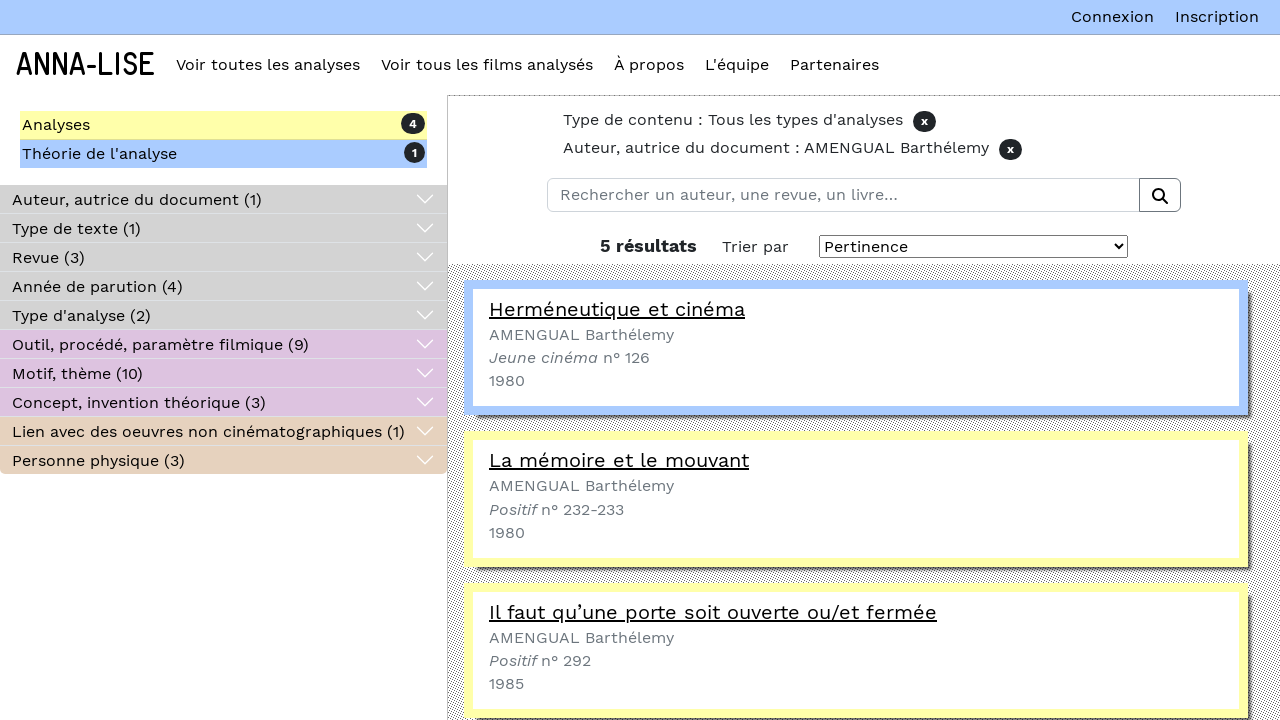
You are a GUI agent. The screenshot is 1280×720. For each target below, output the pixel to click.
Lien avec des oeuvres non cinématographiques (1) (208, 431)
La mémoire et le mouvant (619, 460)
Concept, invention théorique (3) (139, 402)
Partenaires (834, 64)
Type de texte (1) (76, 228)
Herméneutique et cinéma (617, 309)
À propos (649, 64)
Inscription (1217, 16)
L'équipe (737, 64)
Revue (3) (48, 257)
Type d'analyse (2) (81, 315)
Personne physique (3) (98, 460)
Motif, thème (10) (77, 373)
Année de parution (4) (97, 286)
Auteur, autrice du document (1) (137, 199)
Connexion (1112, 16)
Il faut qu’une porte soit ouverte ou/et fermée (713, 612)
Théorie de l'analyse (99, 153)
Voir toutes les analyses (268, 64)
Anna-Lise (85, 65)
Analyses (56, 124)
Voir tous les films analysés (487, 64)
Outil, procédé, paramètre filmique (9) (160, 344)
